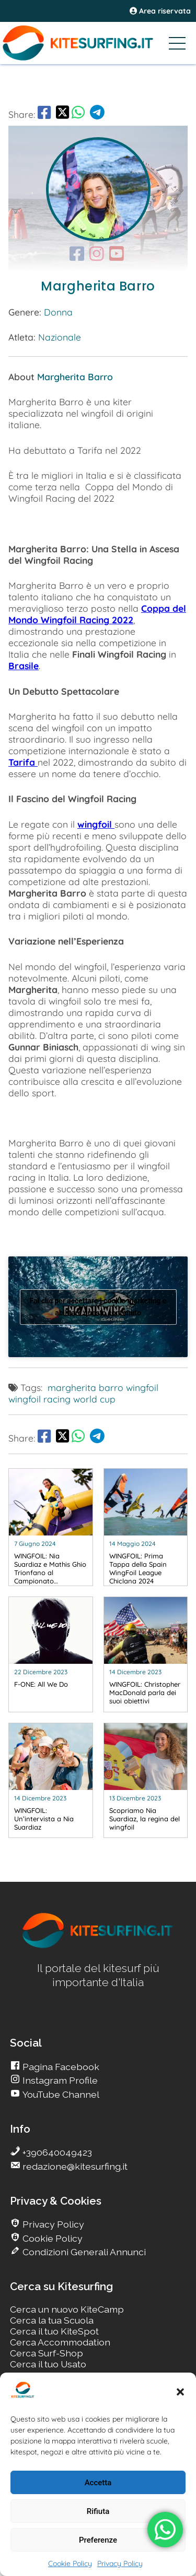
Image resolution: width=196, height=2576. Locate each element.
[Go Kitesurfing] (98, 42)
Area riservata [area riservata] (160, 11)
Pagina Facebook (59, 2066)
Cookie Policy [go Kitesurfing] (51, 2238)
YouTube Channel (59, 2094)
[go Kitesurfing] (50, 1527)
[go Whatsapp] (78, 114)
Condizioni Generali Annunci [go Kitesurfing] (83, 2251)
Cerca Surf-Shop (46, 2353)
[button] (180, 2392)
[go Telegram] (97, 114)
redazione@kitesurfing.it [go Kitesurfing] (74, 2166)
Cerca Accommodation (60, 2342)
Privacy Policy (120, 2563)
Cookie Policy (70, 2563)
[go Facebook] (44, 114)
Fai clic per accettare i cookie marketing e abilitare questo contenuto (98, 1307)
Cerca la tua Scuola (52, 2320)
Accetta (98, 2482)
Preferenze (98, 2540)
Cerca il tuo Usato (48, 2364)
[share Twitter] (62, 114)
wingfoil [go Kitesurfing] (142, 1387)
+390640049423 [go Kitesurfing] (56, 2152)
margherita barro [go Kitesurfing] (85, 1387)
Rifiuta (98, 2511)
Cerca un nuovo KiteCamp (67, 2309)
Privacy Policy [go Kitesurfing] (52, 2224)
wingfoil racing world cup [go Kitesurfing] (62, 1399)
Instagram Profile (59, 2080)
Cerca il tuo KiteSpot (54, 2331)
